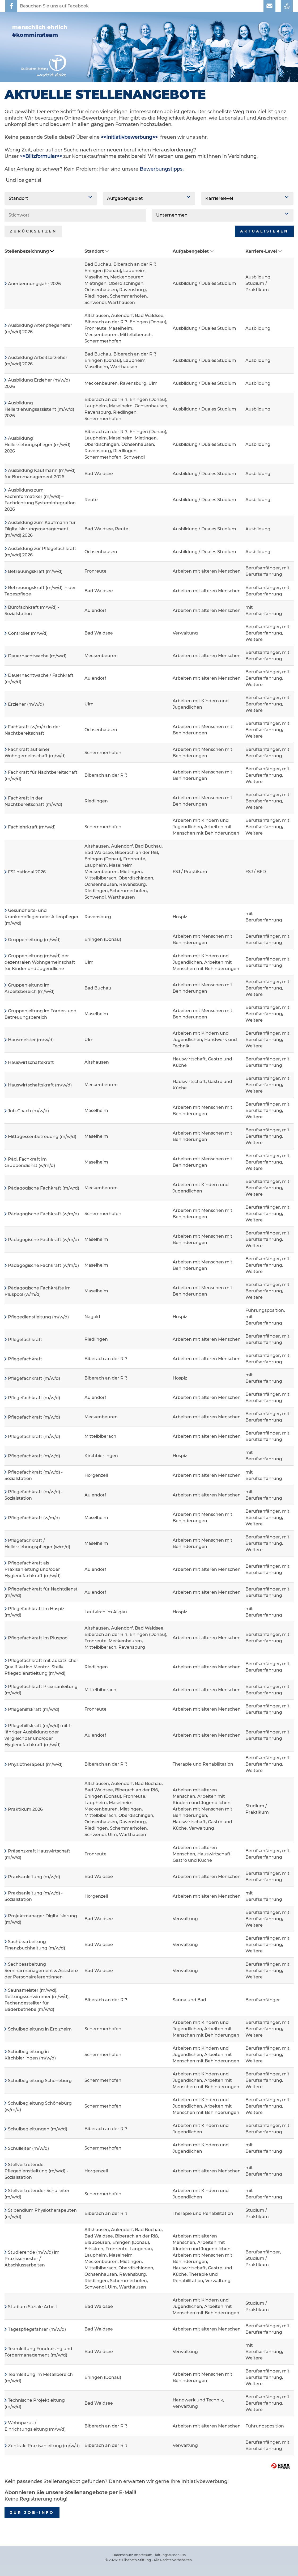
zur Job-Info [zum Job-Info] (32, 2512)
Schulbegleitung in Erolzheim (40, 2029)
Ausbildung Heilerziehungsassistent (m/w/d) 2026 (39, 409)
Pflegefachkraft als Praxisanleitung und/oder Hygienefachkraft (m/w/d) (33, 1569)
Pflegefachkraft (25, 1339)
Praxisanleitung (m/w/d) (34, 1876)
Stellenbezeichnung (29, 251)
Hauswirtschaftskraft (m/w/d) (40, 1085)
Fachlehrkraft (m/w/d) (32, 827)
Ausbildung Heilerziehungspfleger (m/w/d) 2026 (37, 445)
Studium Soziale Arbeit (32, 2306)
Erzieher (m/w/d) (26, 704)
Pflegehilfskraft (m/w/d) (33, 1709)
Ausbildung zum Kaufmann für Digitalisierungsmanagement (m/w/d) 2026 (40, 529)
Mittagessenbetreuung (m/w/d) (42, 1136)
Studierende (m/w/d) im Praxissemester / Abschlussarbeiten (32, 2259)
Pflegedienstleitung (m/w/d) (38, 1316)
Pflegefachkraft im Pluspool (38, 1637)
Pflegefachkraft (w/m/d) (34, 1517)
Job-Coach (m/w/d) (28, 1110)
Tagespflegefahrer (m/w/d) (37, 2329)
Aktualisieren (264, 231)
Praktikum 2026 (25, 1809)
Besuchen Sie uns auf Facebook (54, 6)
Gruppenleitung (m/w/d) (34, 939)
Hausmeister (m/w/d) (31, 1039)
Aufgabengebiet (193, 251)
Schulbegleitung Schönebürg (40, 2080)
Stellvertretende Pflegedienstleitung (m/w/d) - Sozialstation (36, 2171)
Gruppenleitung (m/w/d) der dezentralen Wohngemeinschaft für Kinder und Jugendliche (40, 962)
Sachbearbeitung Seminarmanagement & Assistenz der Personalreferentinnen (41, 1970)
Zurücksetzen (33, 231)
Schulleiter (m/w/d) (28, 2148)
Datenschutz (122, 2555)
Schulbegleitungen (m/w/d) (37, 2128)
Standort (96, 251)
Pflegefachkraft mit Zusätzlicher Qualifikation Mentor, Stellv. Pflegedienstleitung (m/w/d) (41, 1667)
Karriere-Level (263, 251)
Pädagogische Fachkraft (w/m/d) (43, 1213)
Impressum (143, 2555)
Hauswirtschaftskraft (31, 1062)
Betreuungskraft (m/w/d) (35, 571)
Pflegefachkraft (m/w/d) (34, 1378)
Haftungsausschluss (170, 2555)
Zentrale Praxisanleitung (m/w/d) (44, 2445)
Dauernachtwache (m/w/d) (37, 655)
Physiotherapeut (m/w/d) (35, 1764)
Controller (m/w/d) (28, 633)
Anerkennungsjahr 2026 (34, 283)
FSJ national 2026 (27, 871)
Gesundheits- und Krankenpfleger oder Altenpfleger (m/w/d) (42, 917)
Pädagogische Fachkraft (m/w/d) (43, 1188)
